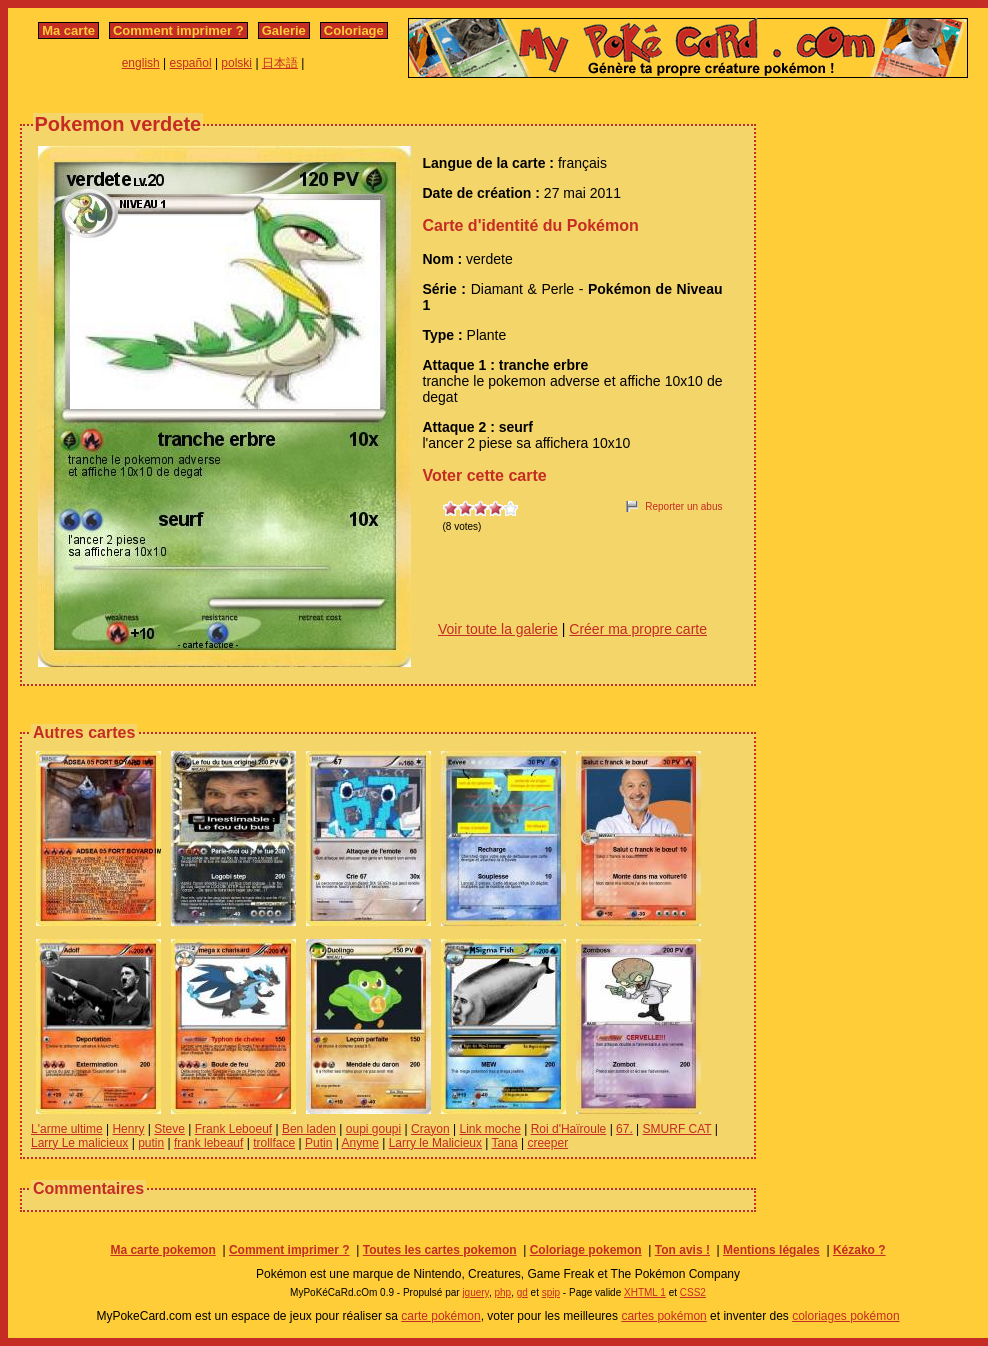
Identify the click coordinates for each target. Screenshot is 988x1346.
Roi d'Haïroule (569, 1129)
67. (624, 1129)
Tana (505, 1143)
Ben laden (309, 1129)
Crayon (430, 1129)
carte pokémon (440, 1316)
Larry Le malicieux (79, 1143)
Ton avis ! (682, 1250)
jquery (475, 1292)
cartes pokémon (663, 1316)
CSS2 (693, 1292)
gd (522, 1292)
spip (551, 1292)
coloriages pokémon (845, 1316)
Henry (128, 1129)
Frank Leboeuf (233, 1129)
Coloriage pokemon (586, 1250)
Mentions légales (771, 1250)
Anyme (360, 1143)
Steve (169, 1129)
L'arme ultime (67, 1129)
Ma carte (68, 30)
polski (236, 63)
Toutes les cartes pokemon (440, 1250)
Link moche (489, 1129)
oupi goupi (373, 1129)
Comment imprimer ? (178, 30)
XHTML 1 (645, 1292)
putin (151, 1143)
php (502, 1292)
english (141, 63)
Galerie (284, 30)
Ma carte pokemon (162, 1250)
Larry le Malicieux (435, 1143)
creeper (547, 1143)
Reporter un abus (683, 506)
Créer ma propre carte (638, 629)
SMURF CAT (677, 1129)
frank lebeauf (208, 1143)
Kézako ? (859, 1250)
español (191, 63)
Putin (318, 1143)
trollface (274, 1143)
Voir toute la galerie (498, 629)
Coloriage (354, 30)
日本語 (280, 63)
